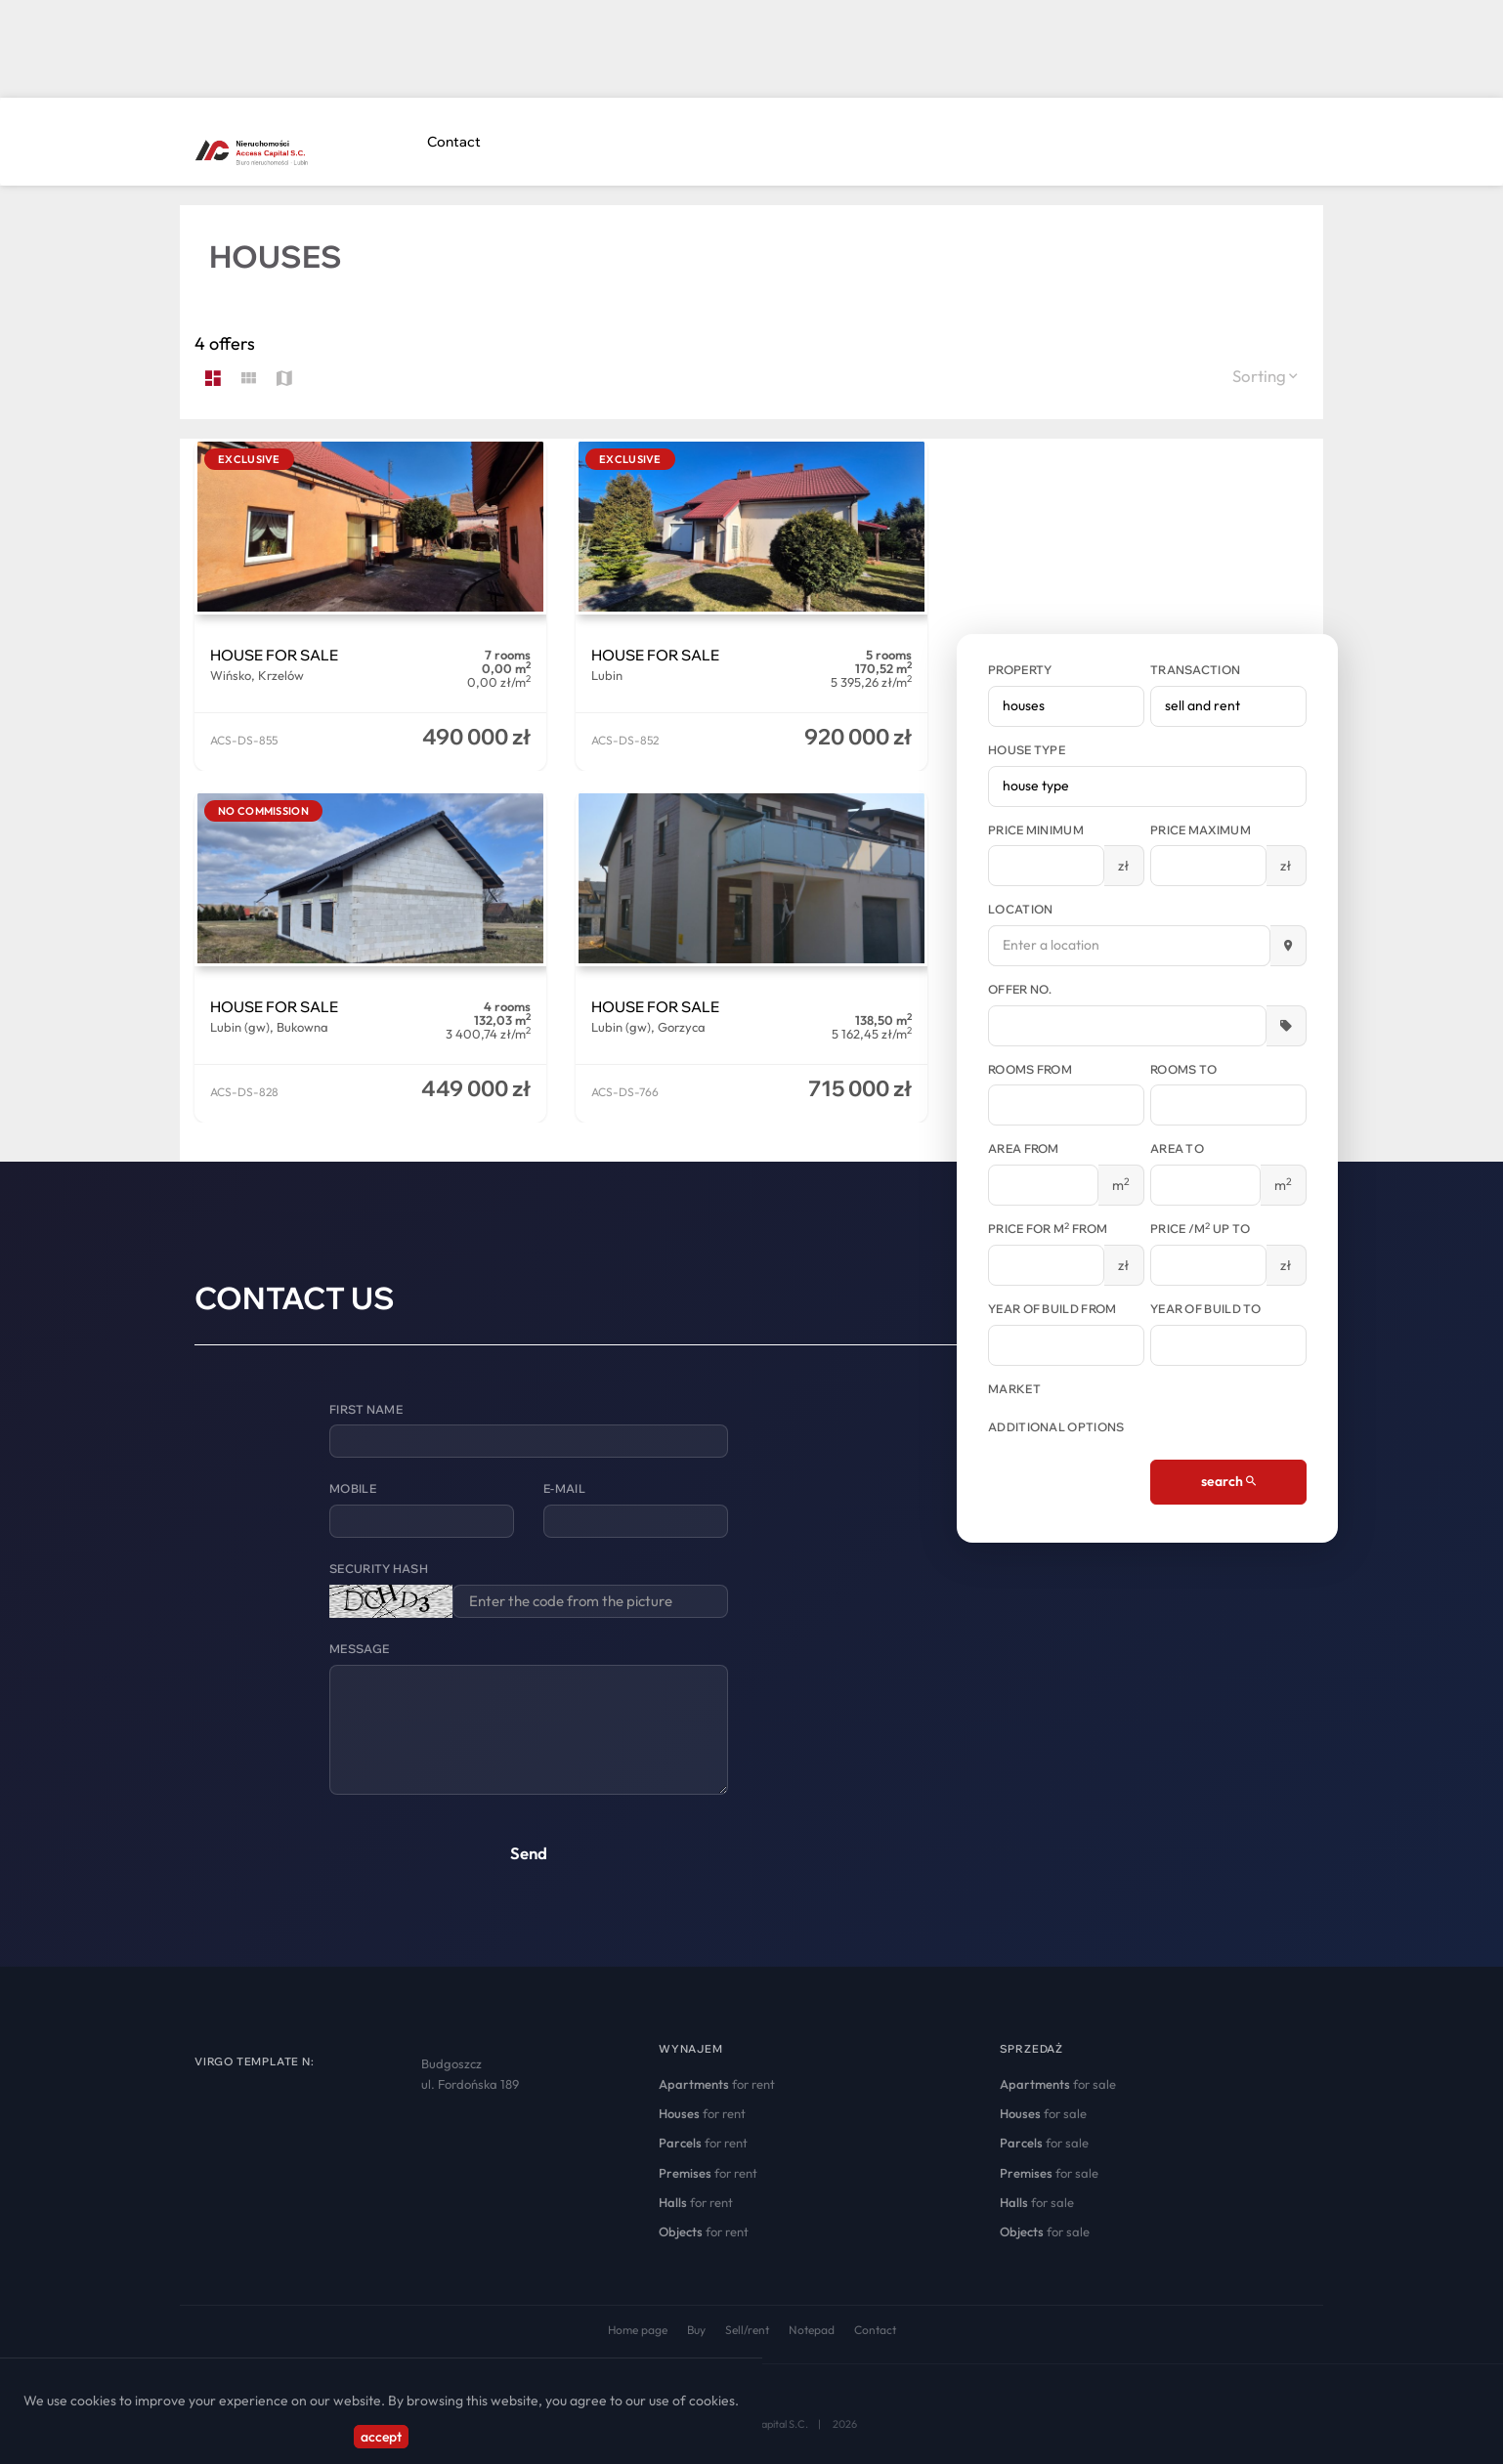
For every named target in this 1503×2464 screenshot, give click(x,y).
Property (1020, 669)
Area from (1023, 1148)
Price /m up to (1200, 1228)
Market (1014, 1388)
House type (1026, 750)
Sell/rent (747, 2329)
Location (1020, 909)
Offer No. (1020, 989)
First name (366, 1409)
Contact (454, 141)
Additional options (1056, 1427)
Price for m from (1047, 1228)
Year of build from (1052, 1308)
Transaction (1195, 669)
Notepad (812, 2329)
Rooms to (1183, 1069)
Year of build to (1206, 1308)
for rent (717, 2084)
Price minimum (1036, 830)
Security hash (378, 1568)
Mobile (352, 1488)
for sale (1058, 2084)
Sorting (1265, 375)
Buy (696, 2329)
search (1228, 1481)
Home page (637, 2329)
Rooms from (1030, 1069)
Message (359, 1648)
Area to (1177, 1148)
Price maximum (1200, 830)
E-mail (564, 1488)
